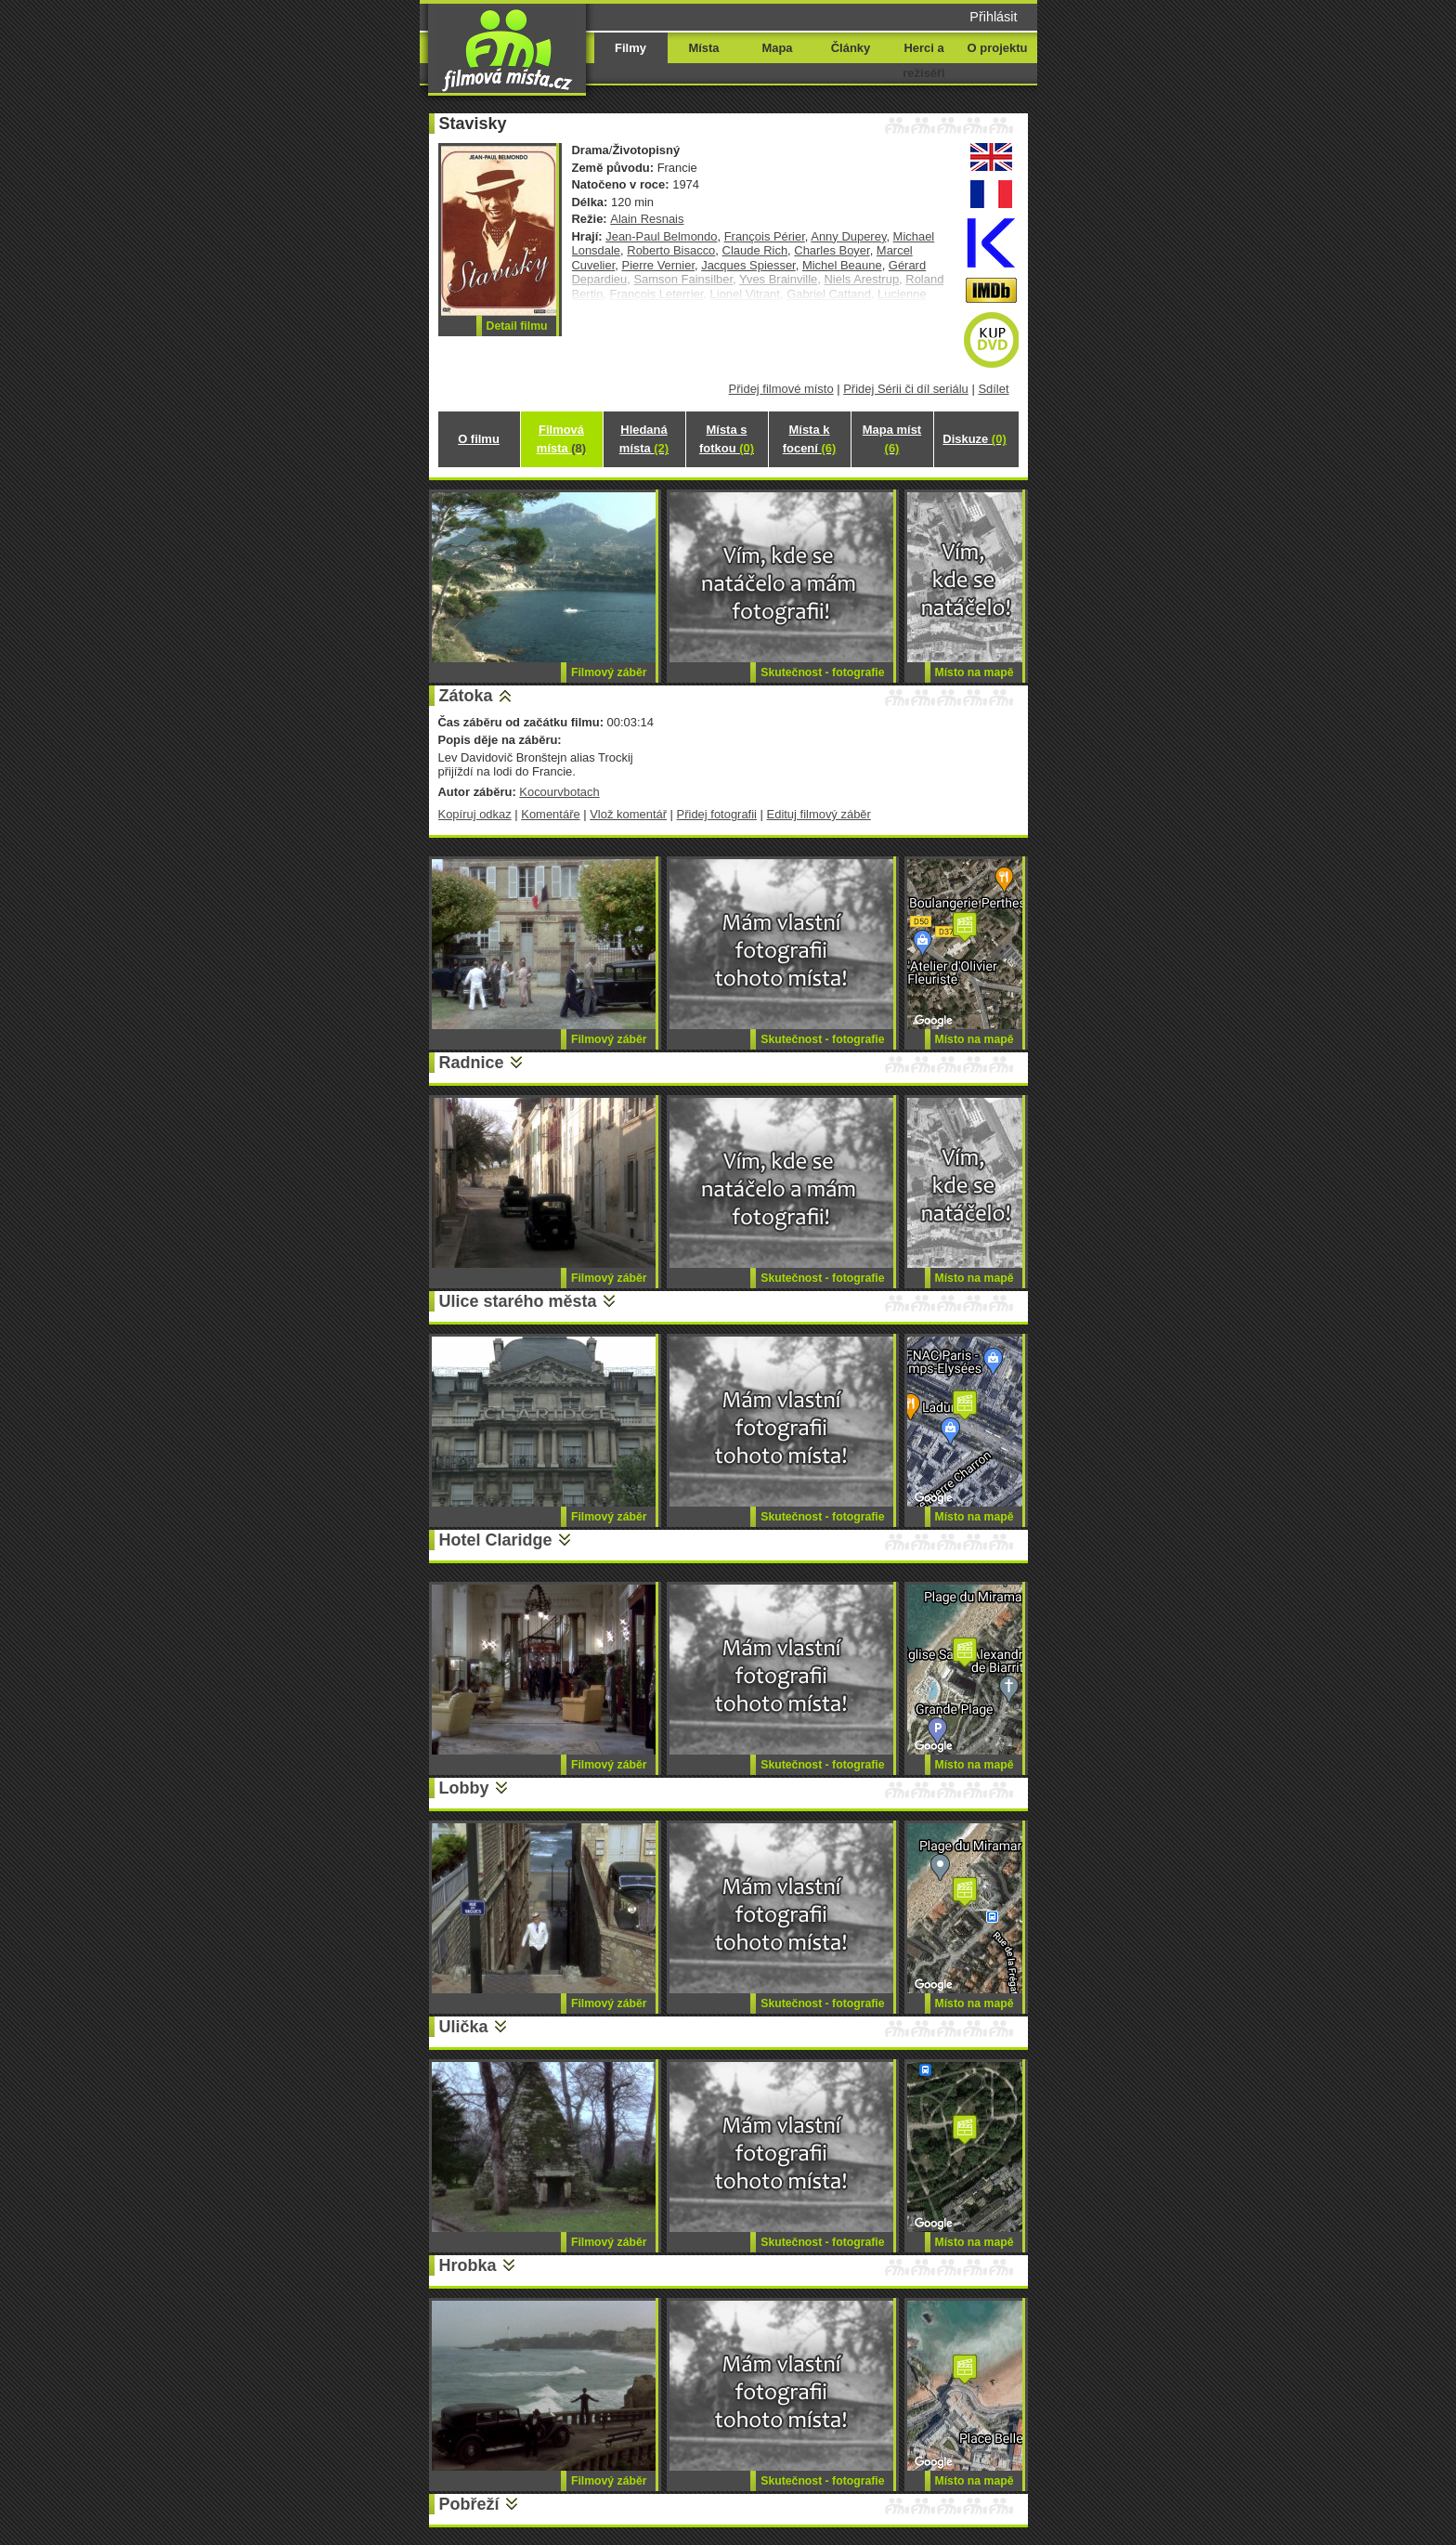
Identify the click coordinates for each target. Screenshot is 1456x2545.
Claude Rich (755, 250)
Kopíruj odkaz (475, 814)
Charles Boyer (831, 250)
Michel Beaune (842, 265)
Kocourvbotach (559, 792)
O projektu (998, 48)
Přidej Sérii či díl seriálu (905, 389)
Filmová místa (561, 439)
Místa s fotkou (726, 439)
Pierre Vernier (658, 265)
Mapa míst (892, 439)
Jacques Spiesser (748, 265)
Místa (703, 48)
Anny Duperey (848, 236)
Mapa (776, 48)
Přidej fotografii (717, 814)
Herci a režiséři (923, 60)
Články (850, 48)
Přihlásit (993, 16)
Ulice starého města (518, 1301)
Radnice (471, 1062)
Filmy (630, 48)
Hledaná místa (644, 439)
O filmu (479, 439)
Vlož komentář (628, 814)
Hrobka (468, 2265)
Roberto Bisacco (671, 250)
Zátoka (466, 695)
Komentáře (550, 814)
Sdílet (993, 389)
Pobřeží (469, 2504)
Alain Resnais (646, 219)
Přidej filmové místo (781, 389)
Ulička (463, 2026)
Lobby (464, 1788)
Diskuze (974, 439)
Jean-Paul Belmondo (661, 236)
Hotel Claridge (495, 1540)
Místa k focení (810, 439)
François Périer (764, 236)
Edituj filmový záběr (819, 814)
